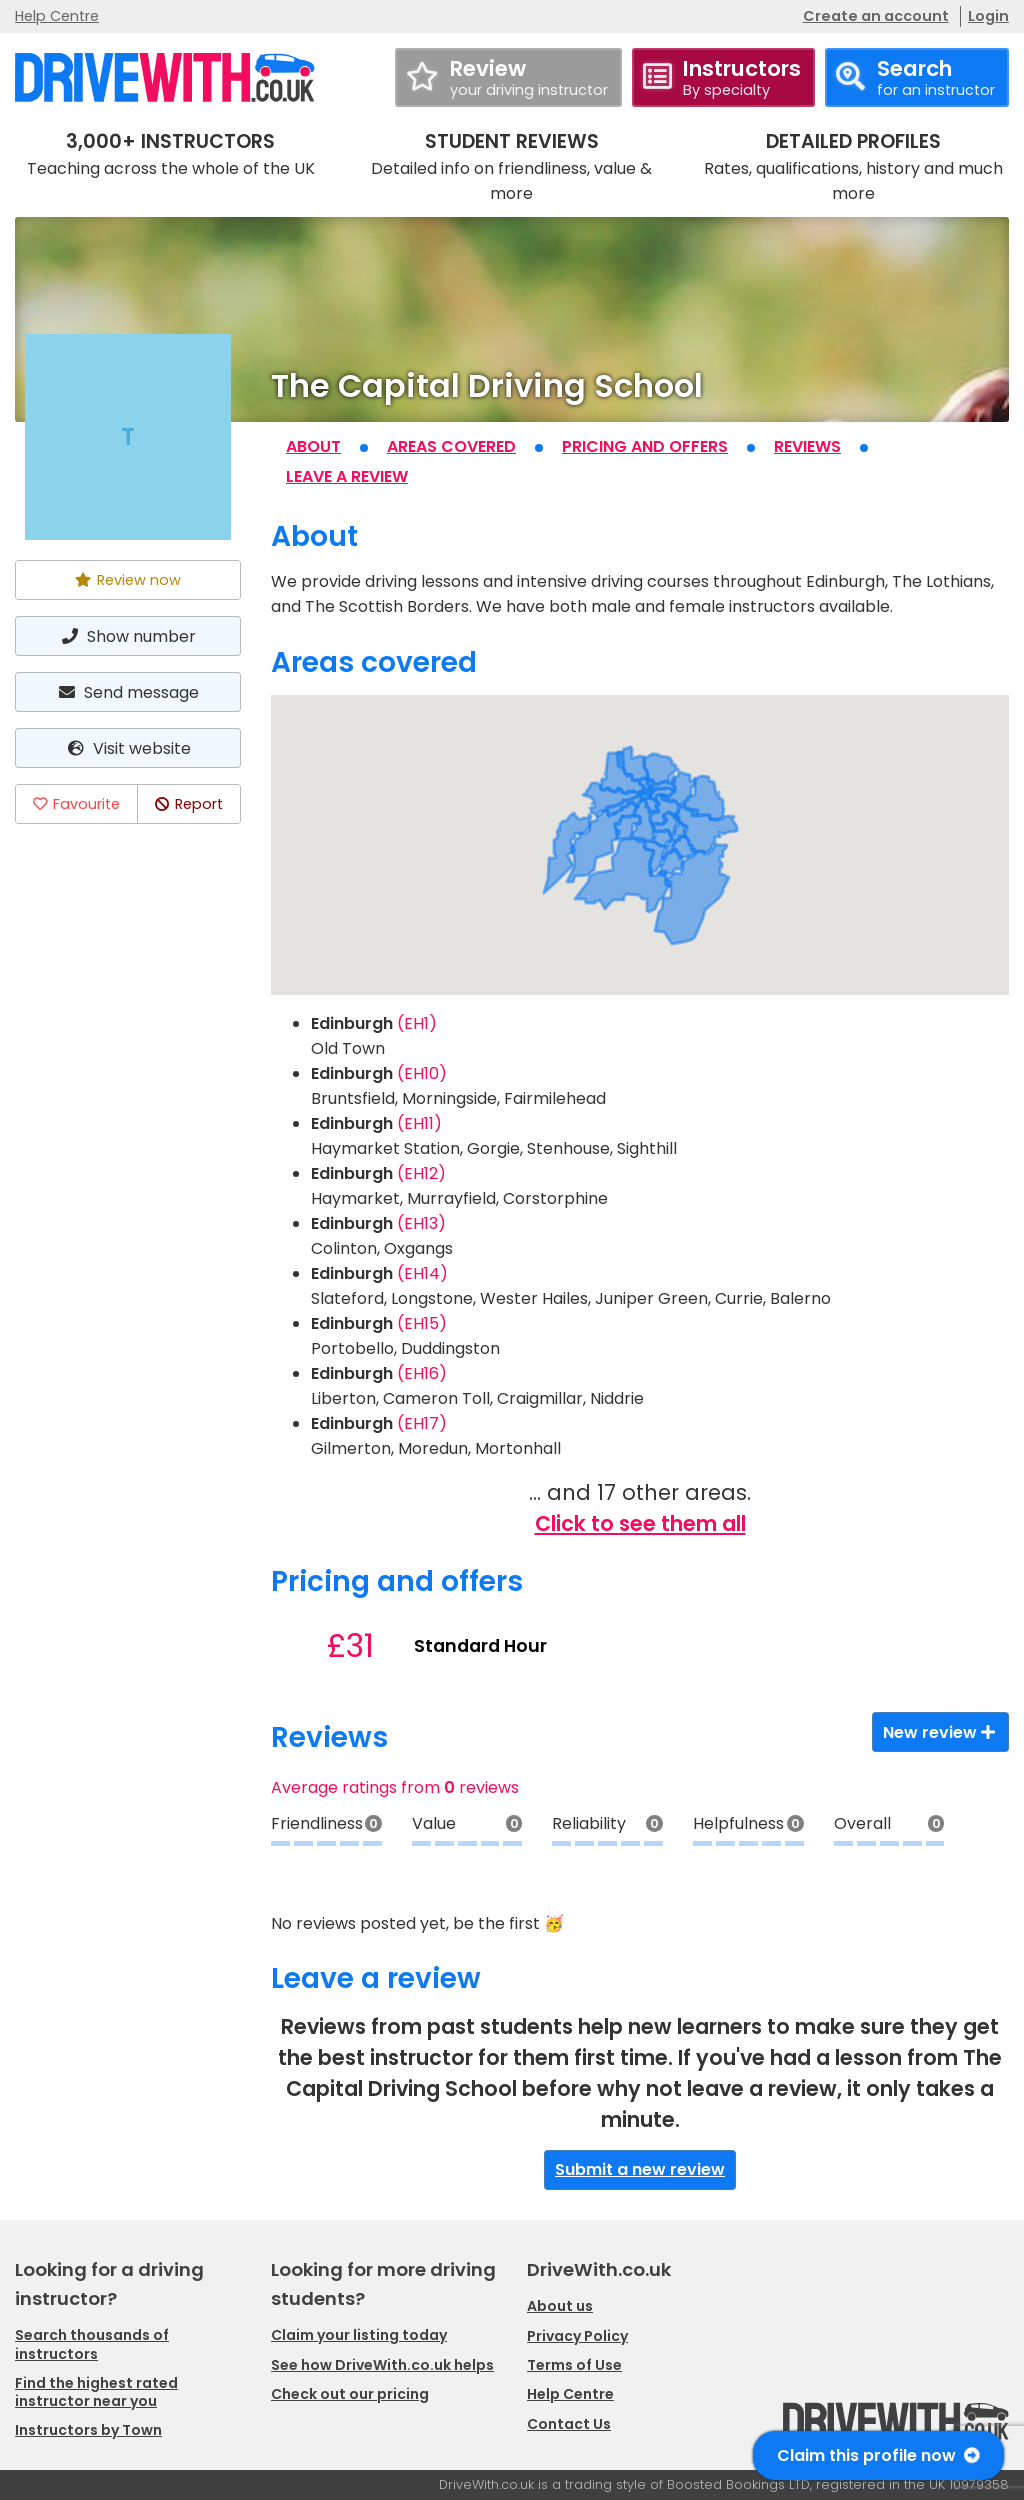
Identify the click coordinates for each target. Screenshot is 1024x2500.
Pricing (645, 446)
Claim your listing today (359, 2335)
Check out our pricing (350, 2394)
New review (940, 1732)
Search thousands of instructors (92, 2344)
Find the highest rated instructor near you (96, 2392)
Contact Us (569, 2424)
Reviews (807, 446)
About (313, 446)
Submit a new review (640, 2169)
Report (189, 804)
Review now (128, 580)
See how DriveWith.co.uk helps (382, 2365)
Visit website (127, 748)
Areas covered (451, 446)
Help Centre (57, 16)
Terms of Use (574, 2365)
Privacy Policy (577, 2336)
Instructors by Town (88, 2430)
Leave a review (347, 476)
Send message (128, 692)
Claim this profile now (878, 2455)
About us (560, 2306)
